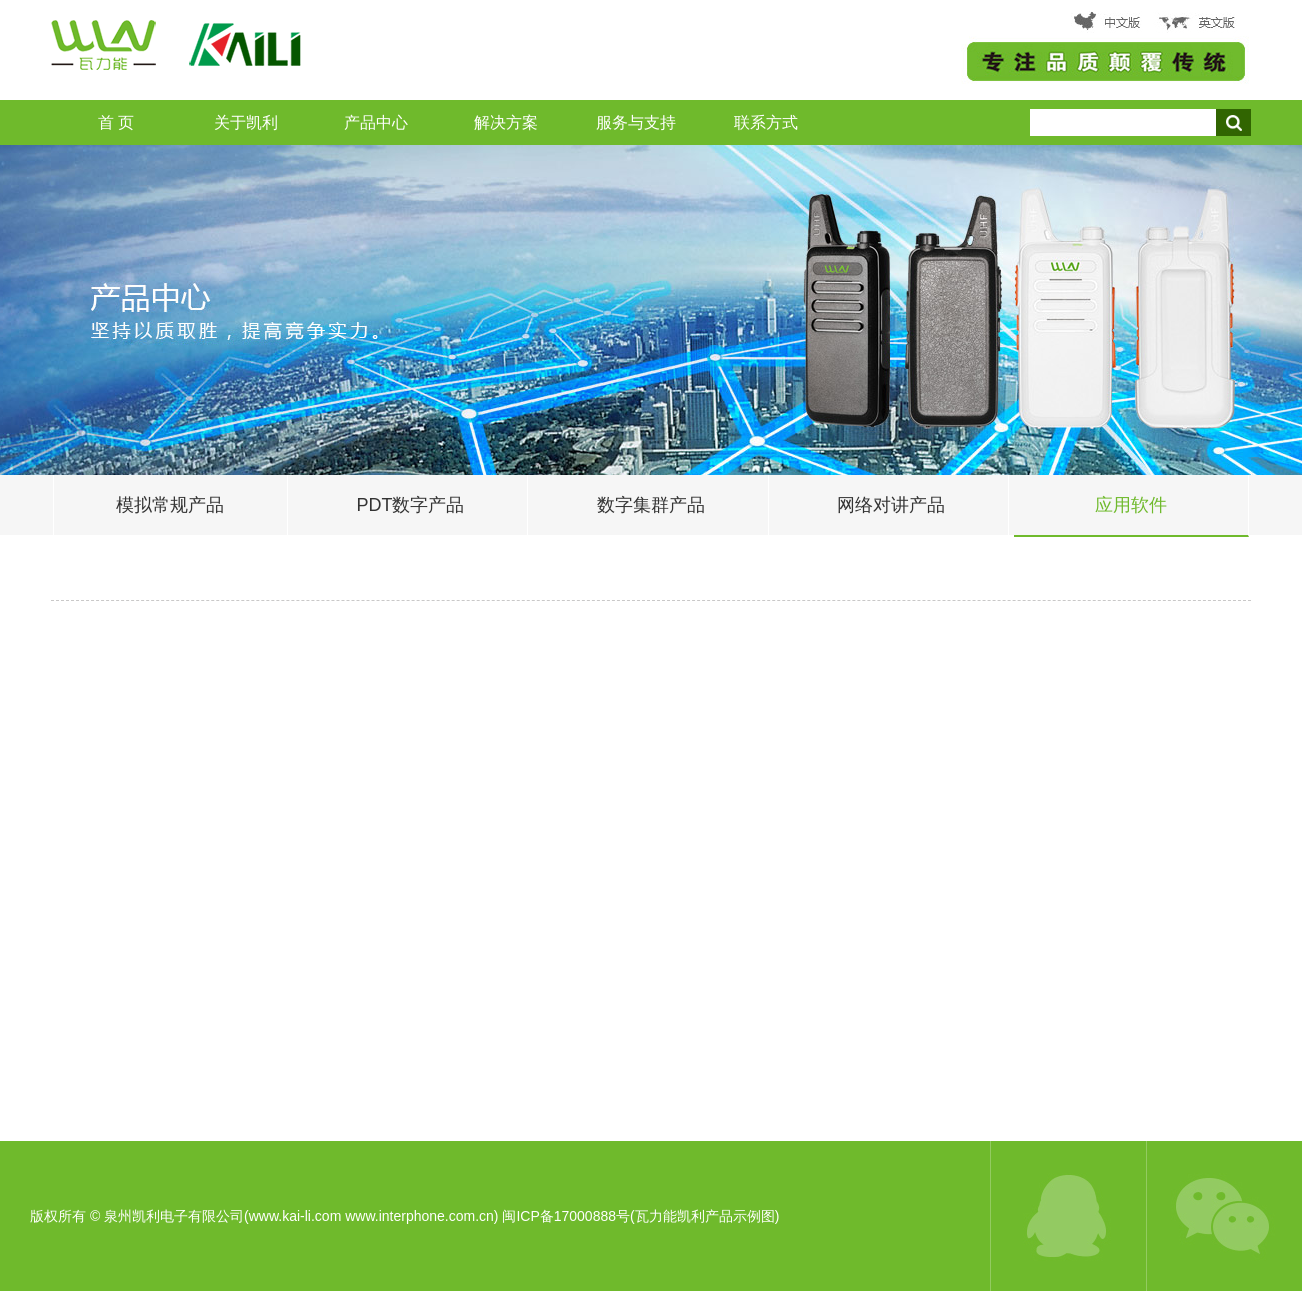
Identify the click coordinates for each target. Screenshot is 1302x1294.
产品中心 (376, 122)
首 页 (116, 122)
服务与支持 (636, 122)
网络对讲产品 (891, 505)
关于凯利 (246, 122)
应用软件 (1131, 505)
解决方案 (506, 122)
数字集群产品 (651, 505)
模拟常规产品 (170, 505)
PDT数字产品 (410, 505)
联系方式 (766, 122)
